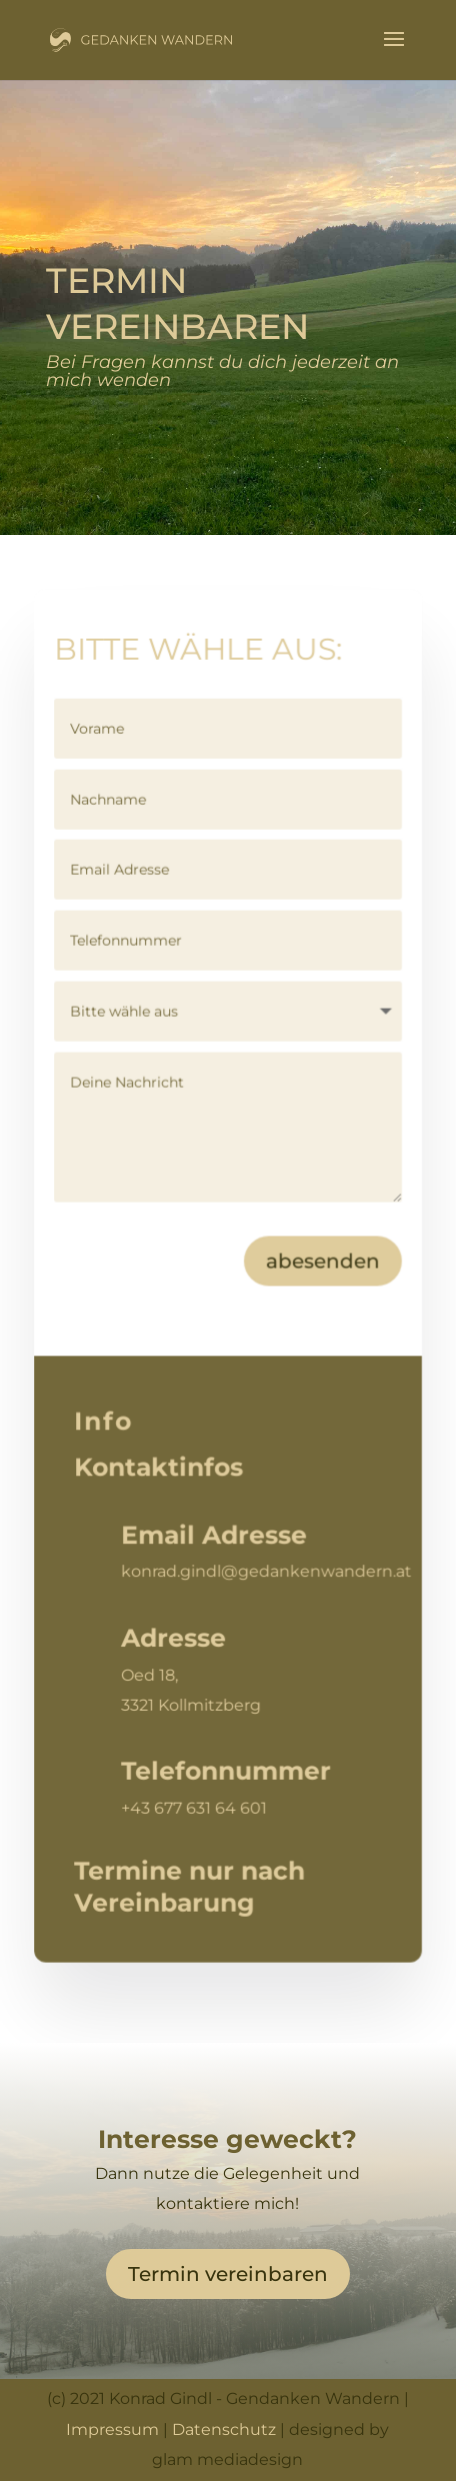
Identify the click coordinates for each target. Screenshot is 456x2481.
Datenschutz (224, 2429)
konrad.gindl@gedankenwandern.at (267, 1571)
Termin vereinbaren (228, 2274)
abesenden (323, 1262)
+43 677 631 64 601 (194, 1806)
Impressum (112, 2429)
